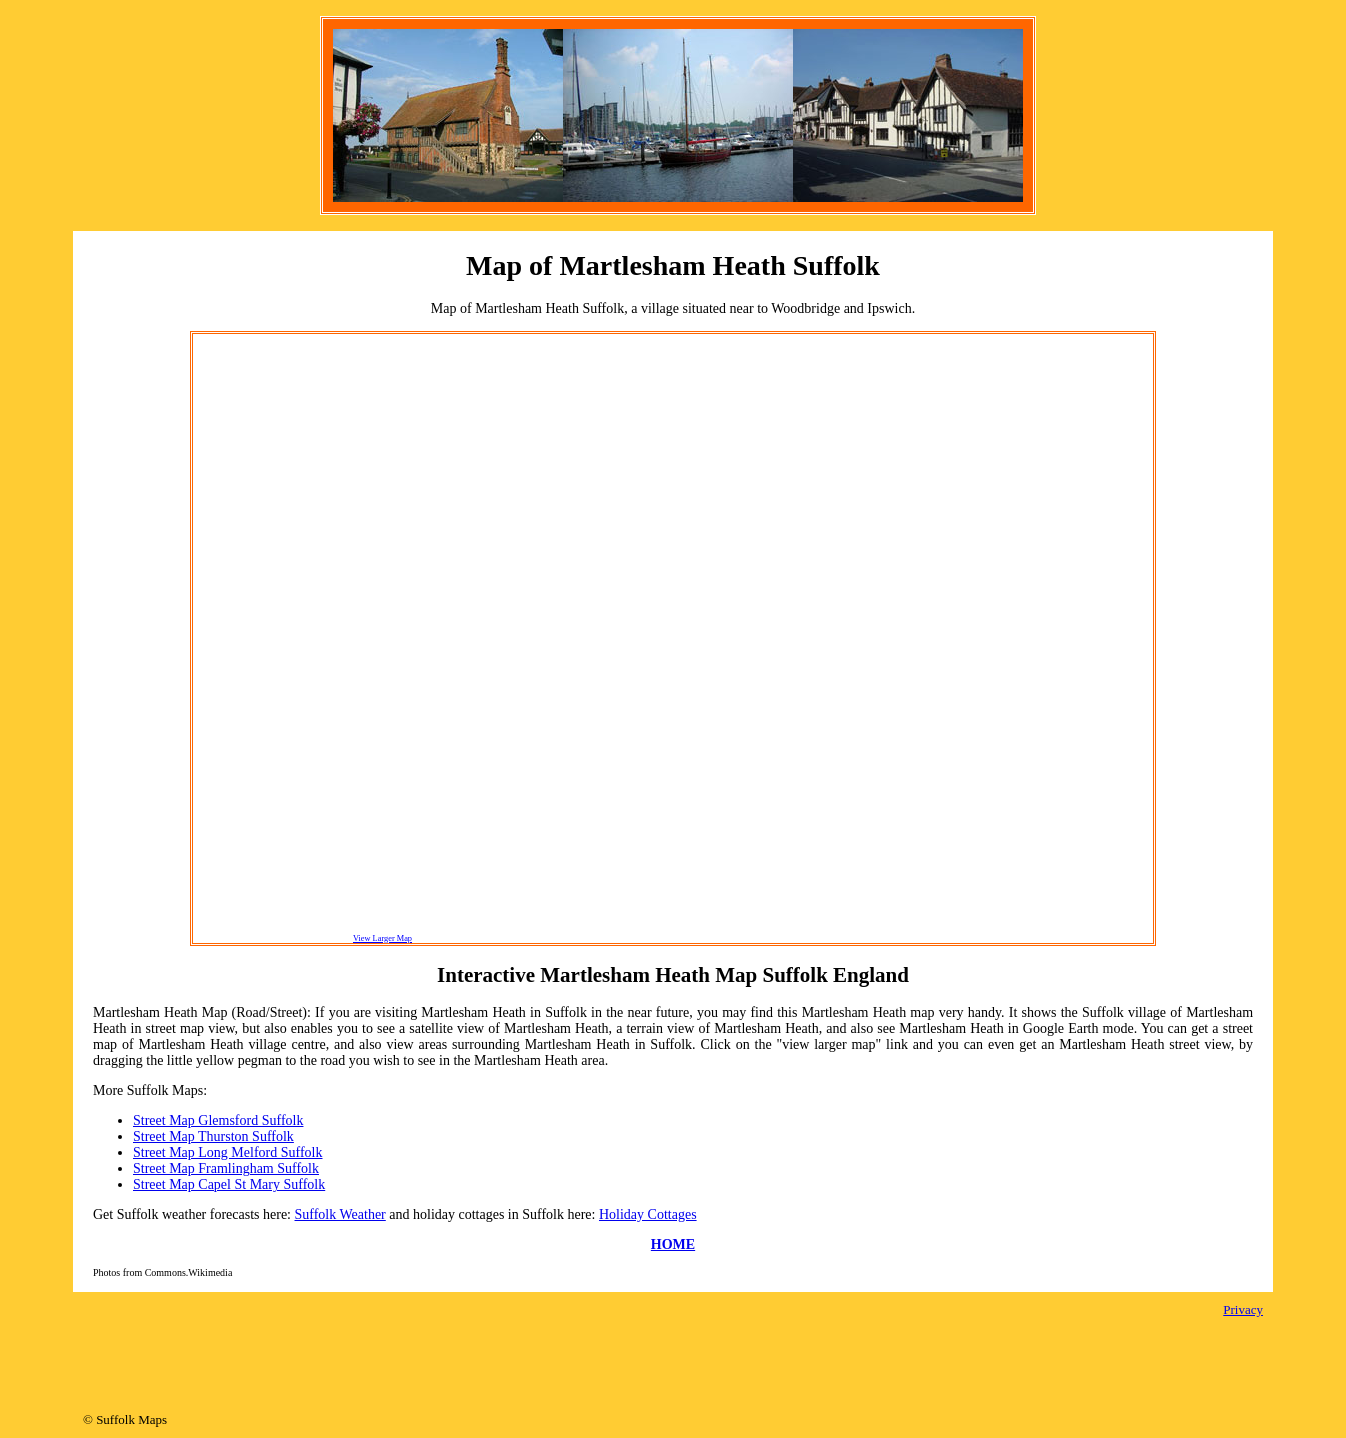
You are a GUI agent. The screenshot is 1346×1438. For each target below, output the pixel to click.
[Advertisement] (273, 638)
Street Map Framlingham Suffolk (226, 1168)
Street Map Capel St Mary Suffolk (229, 1184)
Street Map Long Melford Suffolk (228, 1152)
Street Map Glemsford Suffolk (218, 1120)
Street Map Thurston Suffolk (213, 1136)
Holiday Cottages (648, 1214)
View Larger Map (382, 938)
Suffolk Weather (340, 1214)
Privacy (1243, 1309)
